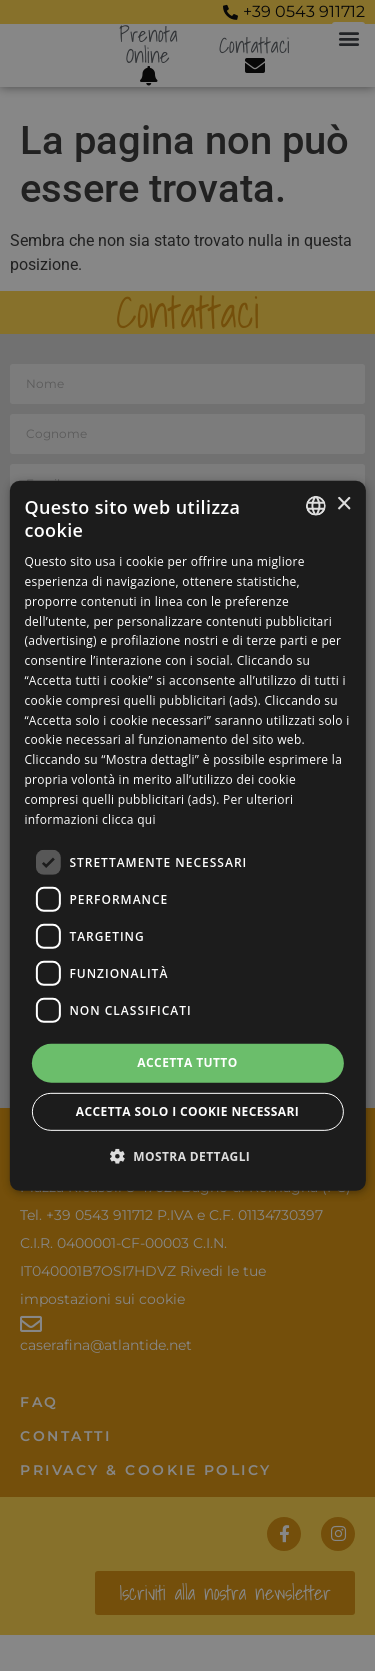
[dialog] (187, 835)
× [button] (343, 504)
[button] (188, 1156)
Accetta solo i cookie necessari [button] (187, 1111)
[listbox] (316, 505)
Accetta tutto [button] (187, 1062)
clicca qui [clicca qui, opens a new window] (129, 818)
